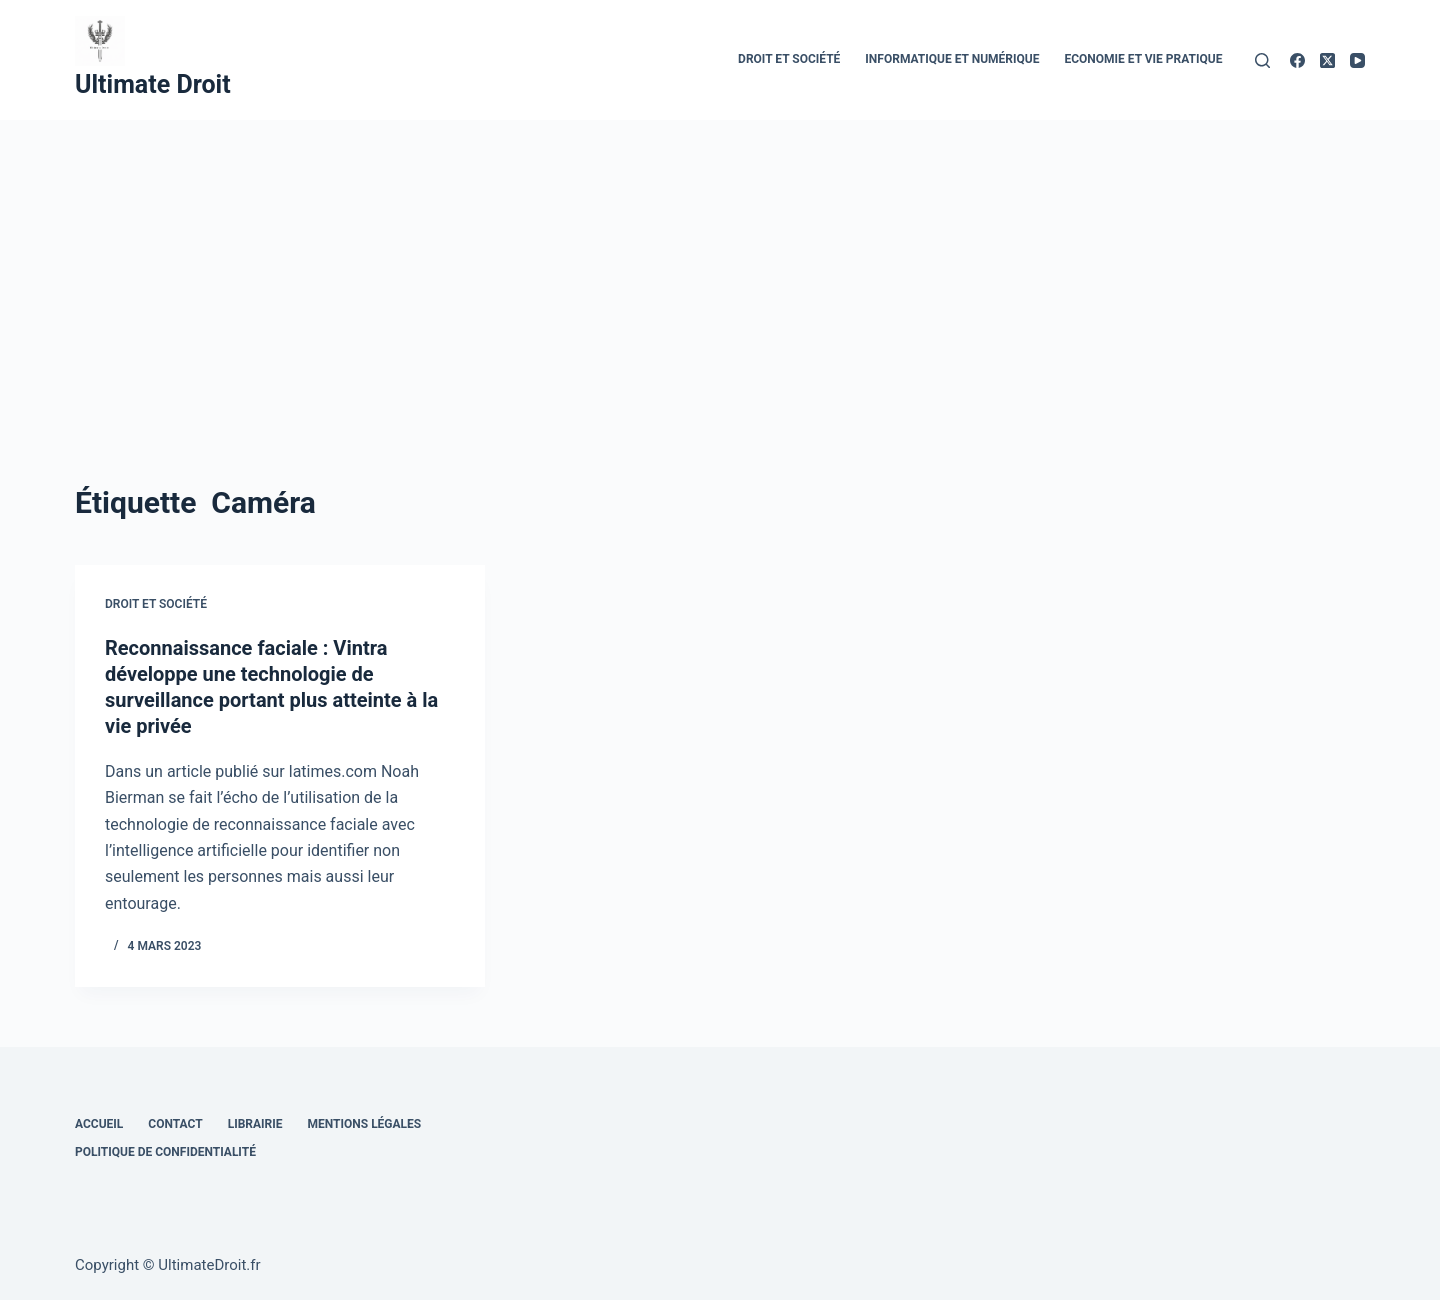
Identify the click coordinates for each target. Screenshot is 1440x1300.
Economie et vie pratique (1143, 59)
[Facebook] (1297, 60)
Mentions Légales (365, 1124)
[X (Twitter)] (1327, 60)
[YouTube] (1357, 60)
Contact (175, 1124)
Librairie (255, 1124)
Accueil (99, 1124)
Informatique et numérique (952, 59)
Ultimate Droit (153, 84)
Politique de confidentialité (165, 1152)
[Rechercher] (1262, 60)
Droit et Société (789, 59)
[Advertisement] (720, 270)
